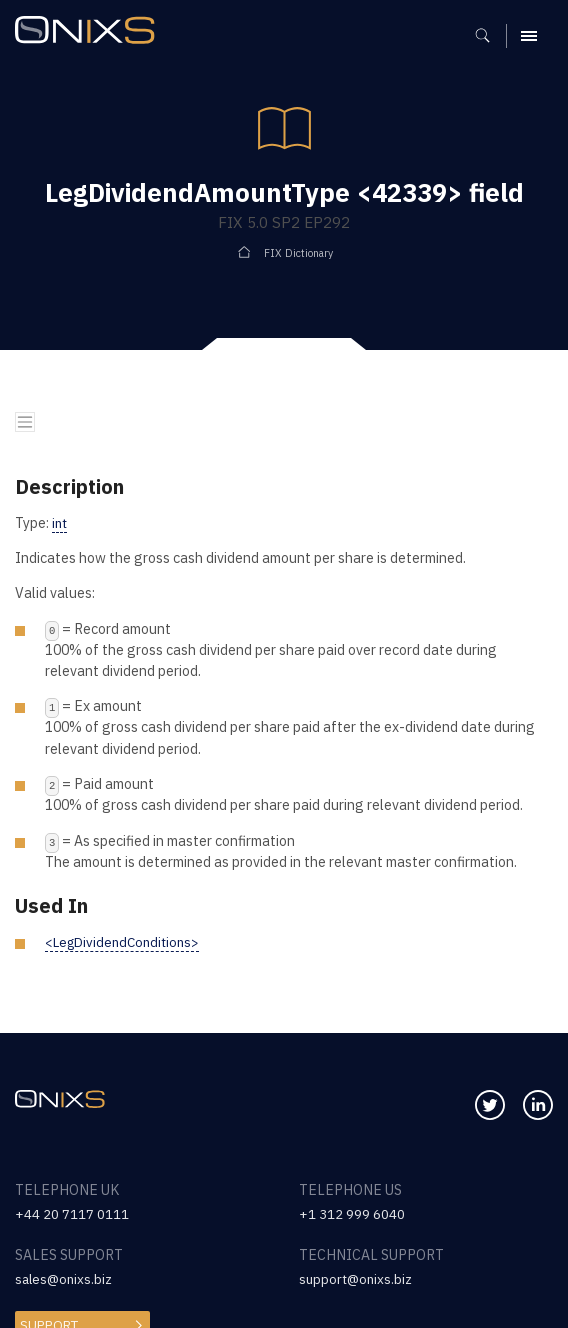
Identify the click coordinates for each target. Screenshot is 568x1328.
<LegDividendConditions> (127, 943)
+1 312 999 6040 (352, 1214)
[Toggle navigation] (25, 422)
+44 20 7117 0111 (72, 1214)
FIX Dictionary (298, 252)
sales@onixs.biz (66, 1279)
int (60, 523)
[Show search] (489, 36)
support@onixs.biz (358, 1279)
